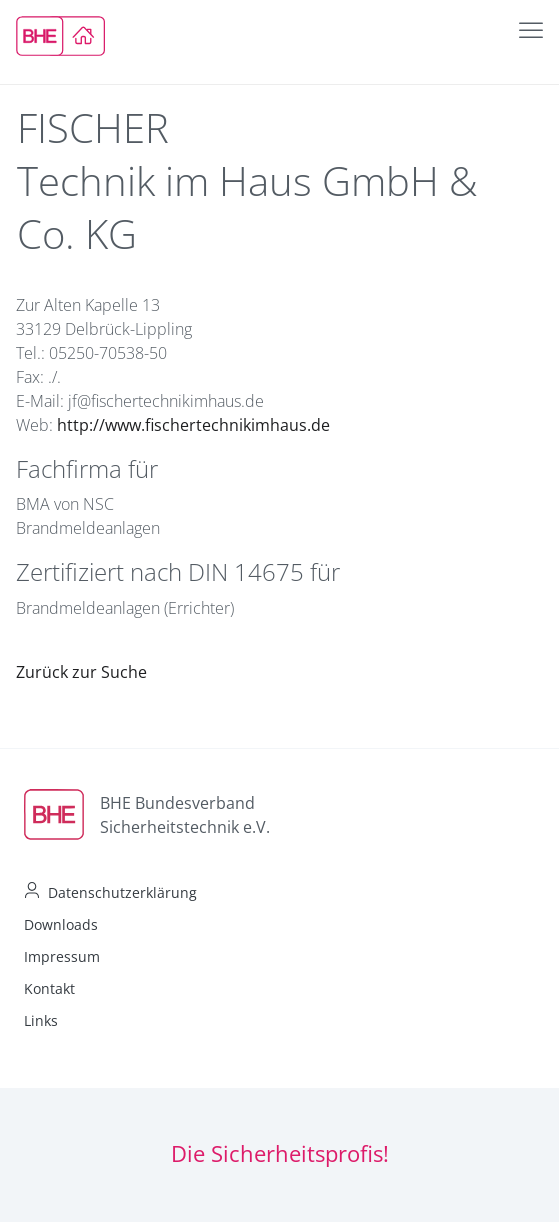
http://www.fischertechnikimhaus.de (193, 425)
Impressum (62, 956)
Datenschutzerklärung (122, 892)
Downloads (61, 924)
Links (41, 1020)
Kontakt (49, 988)
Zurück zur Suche (81, 672)
